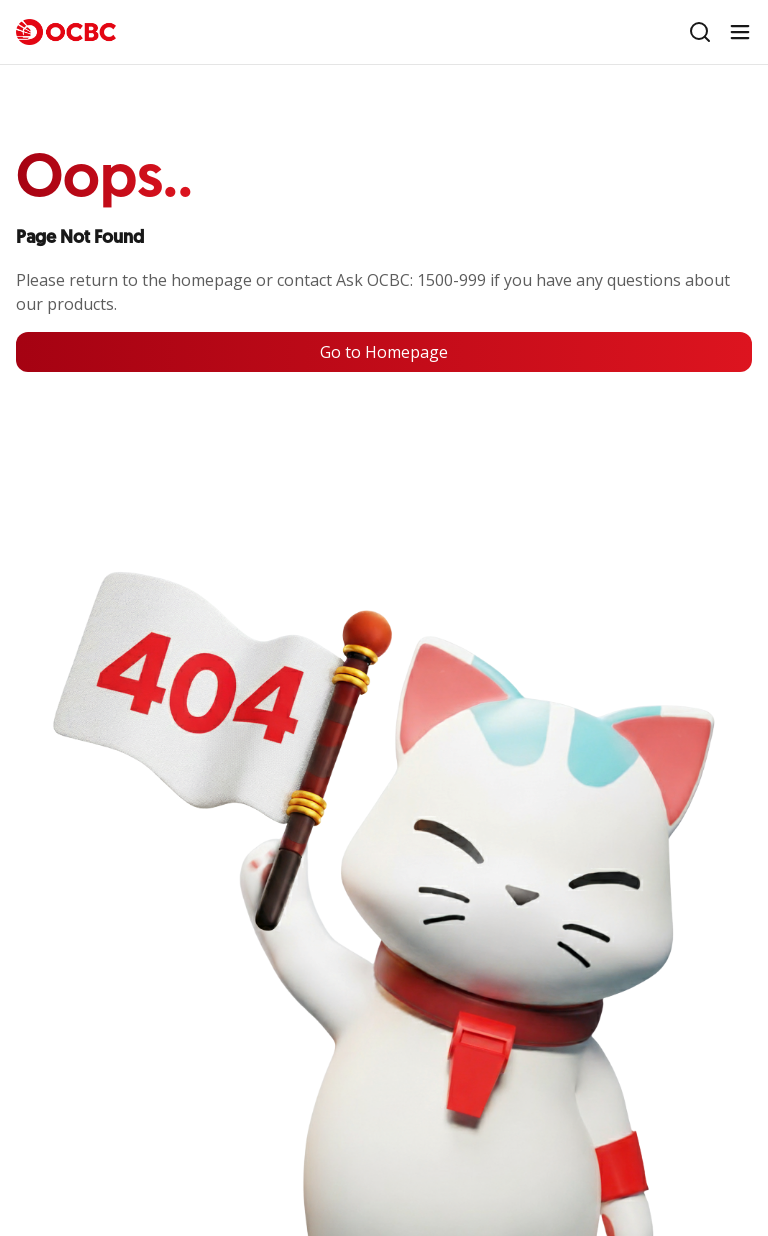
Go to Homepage (384, 352)
